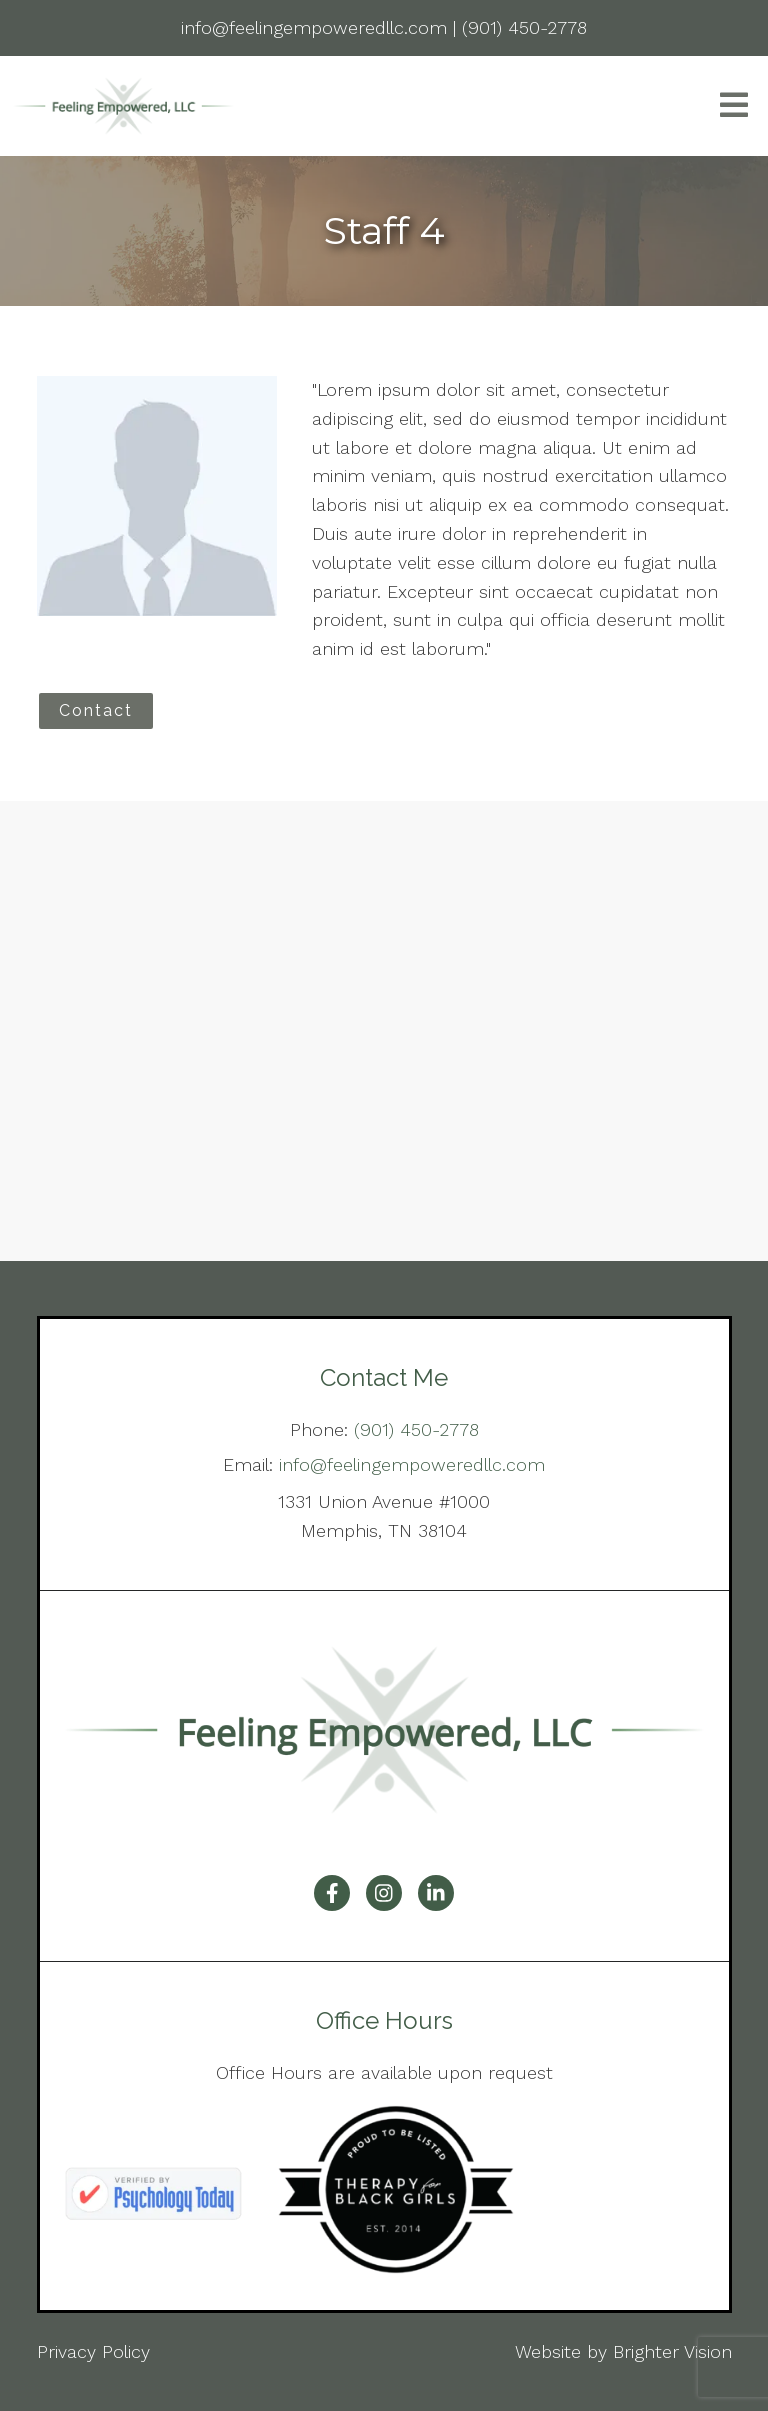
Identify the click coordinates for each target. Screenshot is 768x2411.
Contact (96, 710)
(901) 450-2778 (416, 1429)
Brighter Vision (672, 2351)
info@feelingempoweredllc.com (412, 1464)
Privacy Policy (93, 2351)
